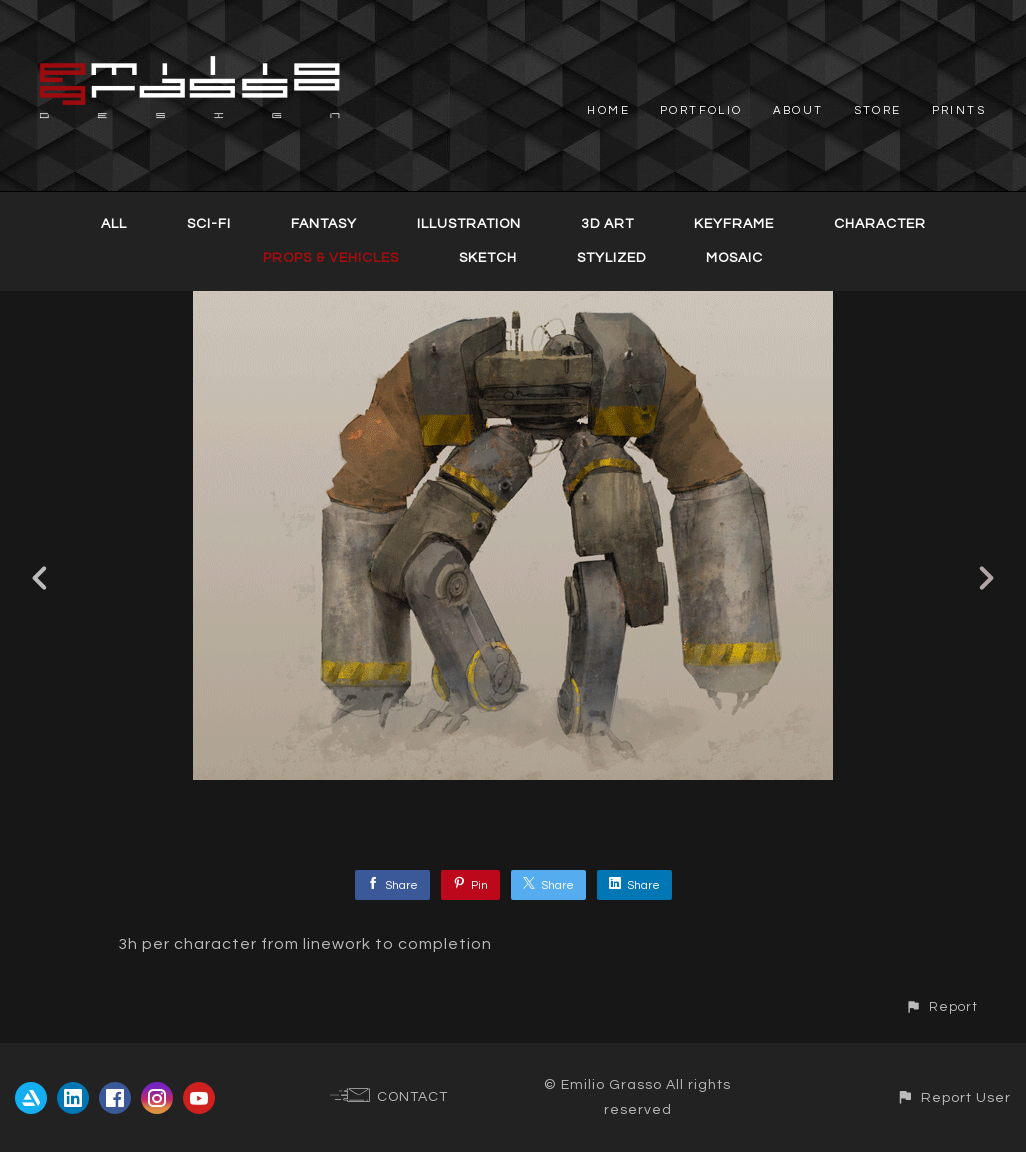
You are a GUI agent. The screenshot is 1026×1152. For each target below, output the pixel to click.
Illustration (469, 224)
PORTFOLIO (701, 110)
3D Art (607, 224)
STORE (878, 110)
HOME (608, 110)
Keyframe (734, 224)
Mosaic (734, 258)
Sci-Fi (209, 224)
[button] (941, 1007)
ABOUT (798, 110)
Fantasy (324, 224)
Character (880, 224)
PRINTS (959, 110)
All (114, 224)
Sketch (488, 258)
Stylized (611, 258)
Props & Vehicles (331, 258)
